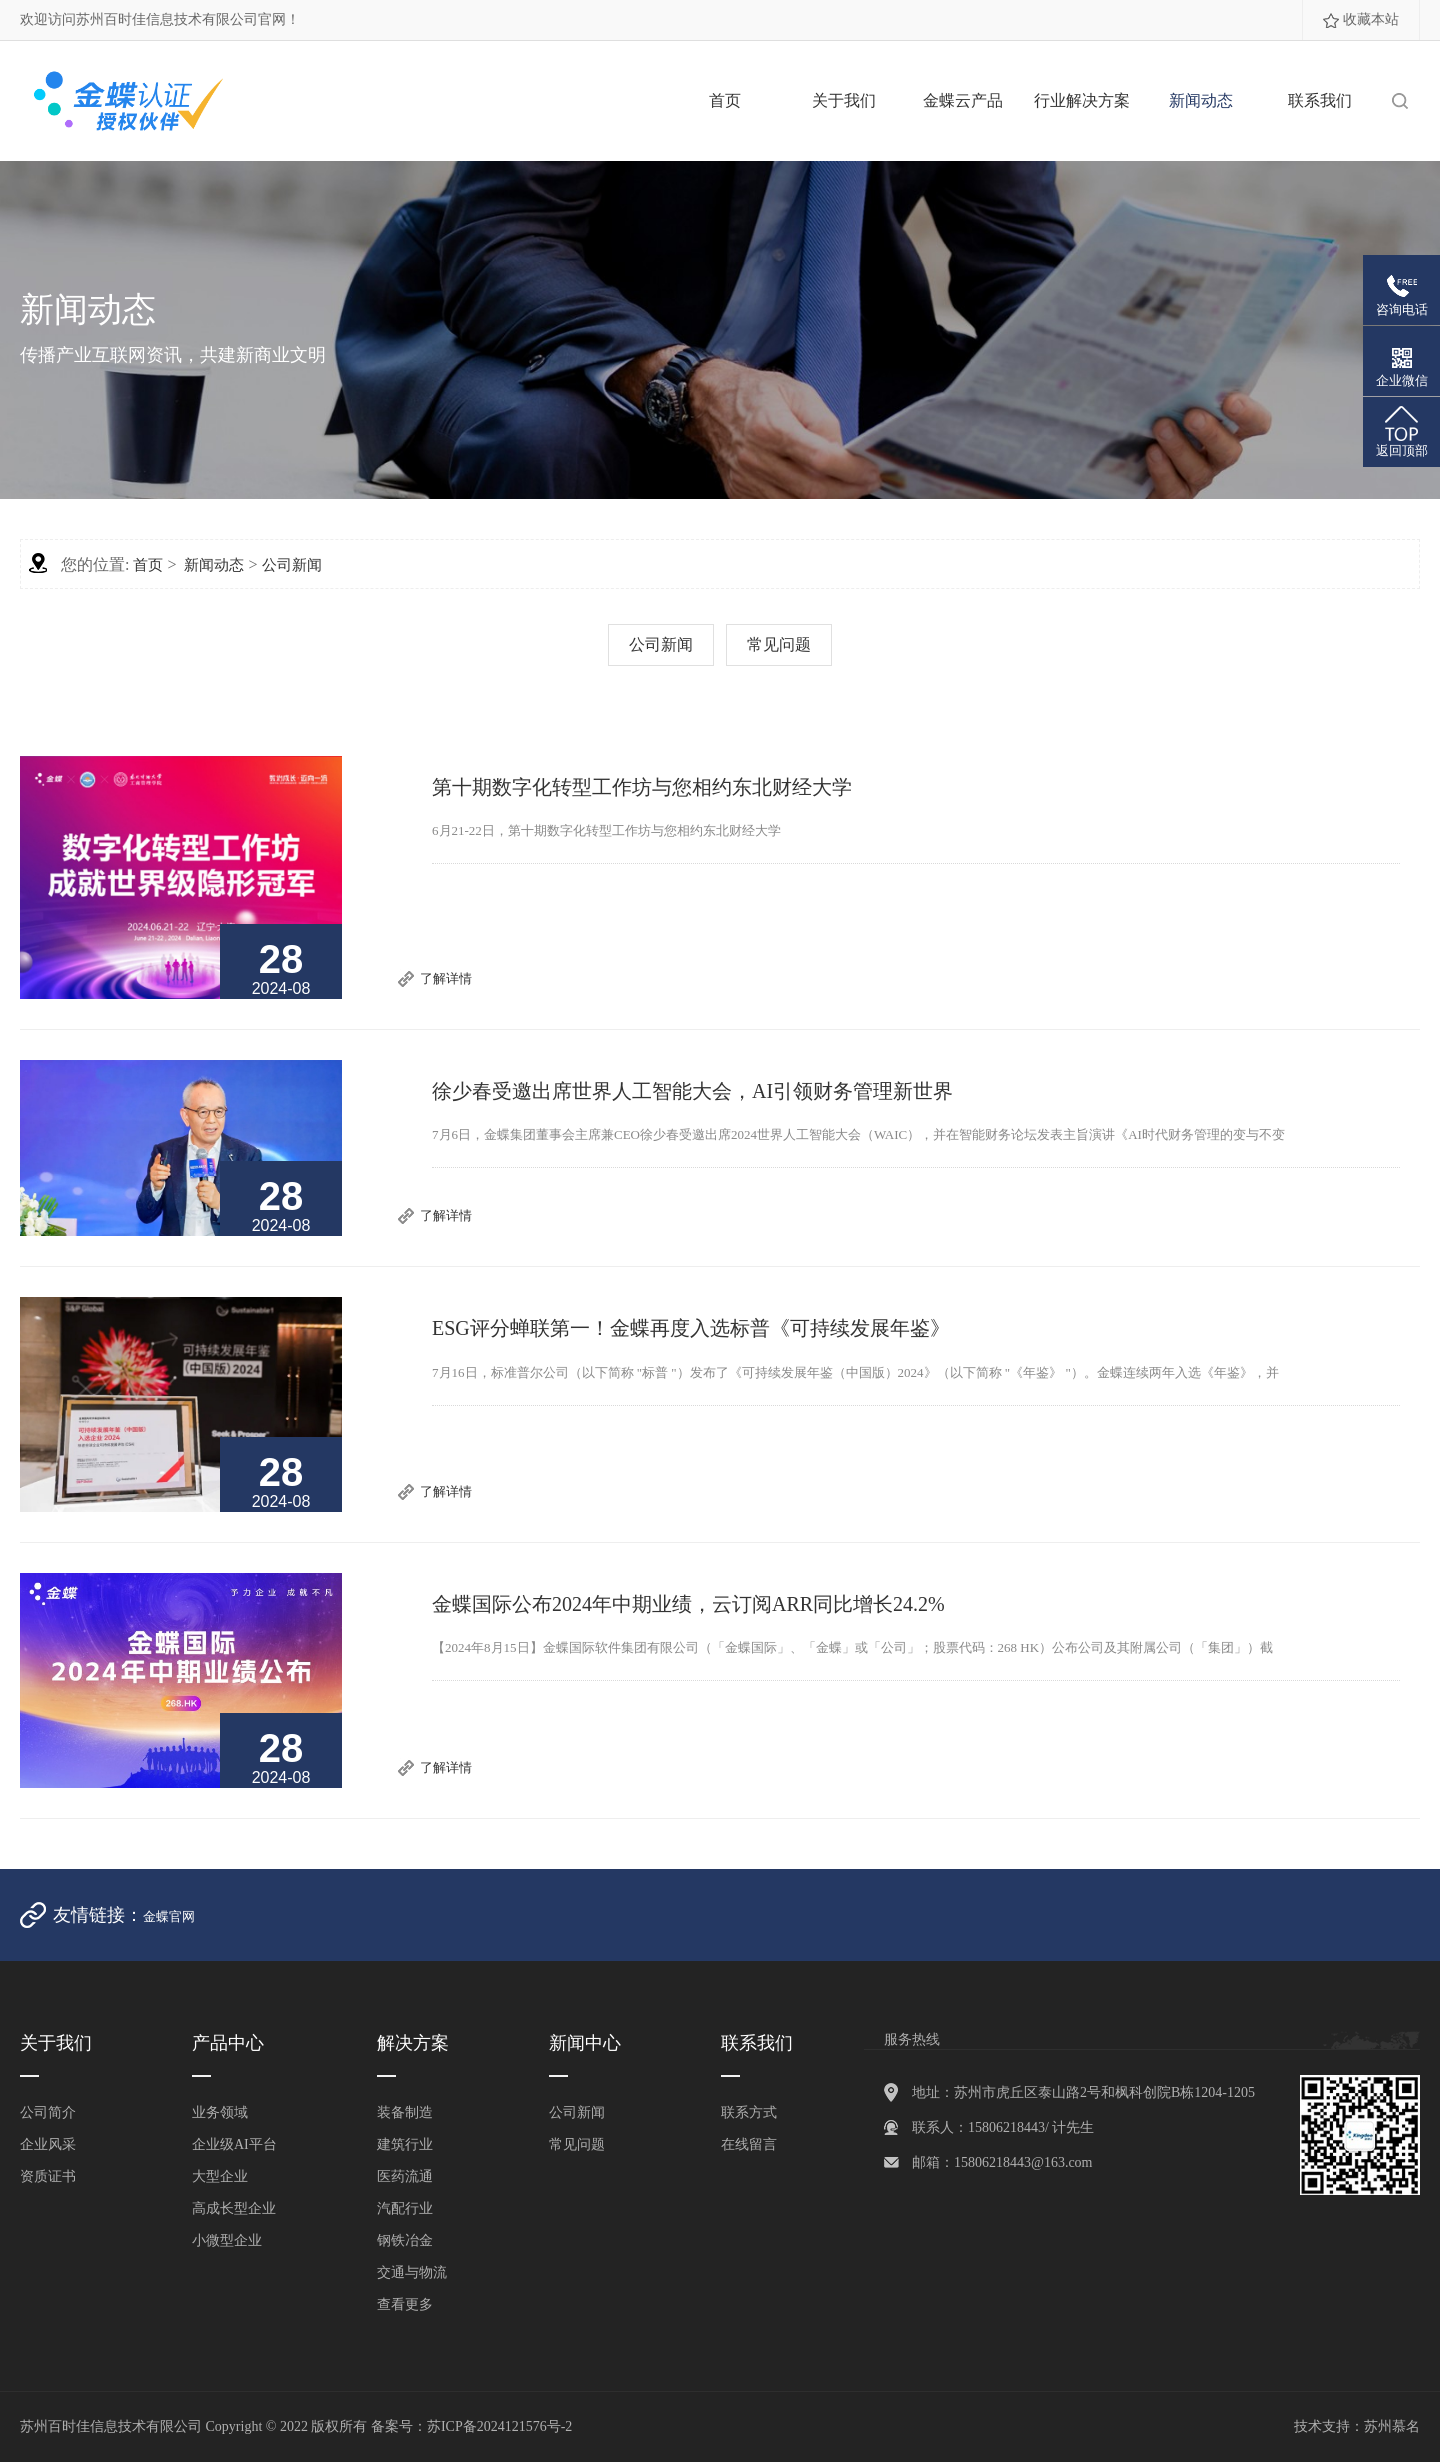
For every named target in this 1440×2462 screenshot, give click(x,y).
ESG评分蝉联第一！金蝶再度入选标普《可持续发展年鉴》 (691, 1328)
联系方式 (749, 2112)
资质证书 (48, 2176)
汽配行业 (405, 2208)
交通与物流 (412, 2272)
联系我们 (1320, 100)
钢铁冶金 (405, 2240)
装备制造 (405, 2112)
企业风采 (48, 2144)
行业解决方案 (1082, 100)
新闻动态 (1201, 100)
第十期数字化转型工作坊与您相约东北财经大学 (642, 787)
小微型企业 (227, 2240)
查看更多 (405, 2304)
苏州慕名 (1392, 2426)
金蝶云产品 (963, 100)
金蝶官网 (169, 1916)
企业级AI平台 (234, 2144)
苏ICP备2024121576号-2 (499, 2426)
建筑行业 (405, 2144)
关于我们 (844, 100)
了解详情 (446, 978)
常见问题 (779, 644)
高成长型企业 (234, 2208)
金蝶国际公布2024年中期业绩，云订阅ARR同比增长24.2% (688, 1604)
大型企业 (220, 2176)
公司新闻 (292, 565)
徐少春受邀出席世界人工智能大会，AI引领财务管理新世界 (692, 1091)
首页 (725, 100)
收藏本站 (1371, 19)
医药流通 (405, 2176)
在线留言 (749, 2144)
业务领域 (220, 2112)
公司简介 (48, 2112)
